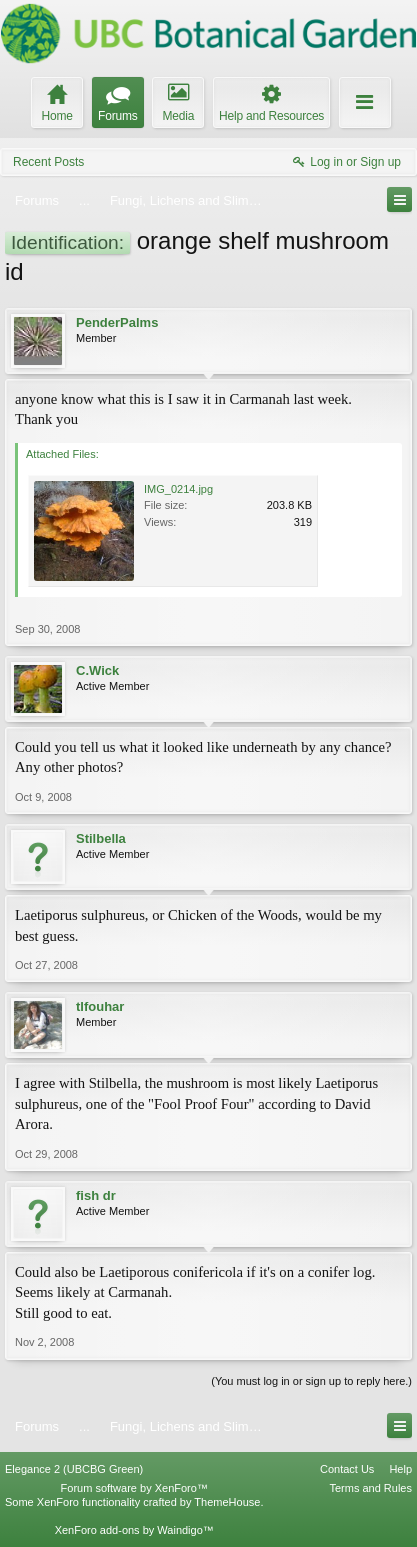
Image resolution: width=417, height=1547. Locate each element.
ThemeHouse (227, 1502)
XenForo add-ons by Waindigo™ (134, 1530)
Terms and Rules (370, 1488)
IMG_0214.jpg (178, 489)
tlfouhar (100, 1006)
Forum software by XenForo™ (134, 1488)
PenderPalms (117, 322)
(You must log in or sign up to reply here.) (311, 1381)
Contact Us (347, 1469)
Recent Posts (48, 162)
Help (400, 1469)
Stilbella (101, 838)
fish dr (96, 1195)
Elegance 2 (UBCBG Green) (74, 1469)
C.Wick (97, 670)
